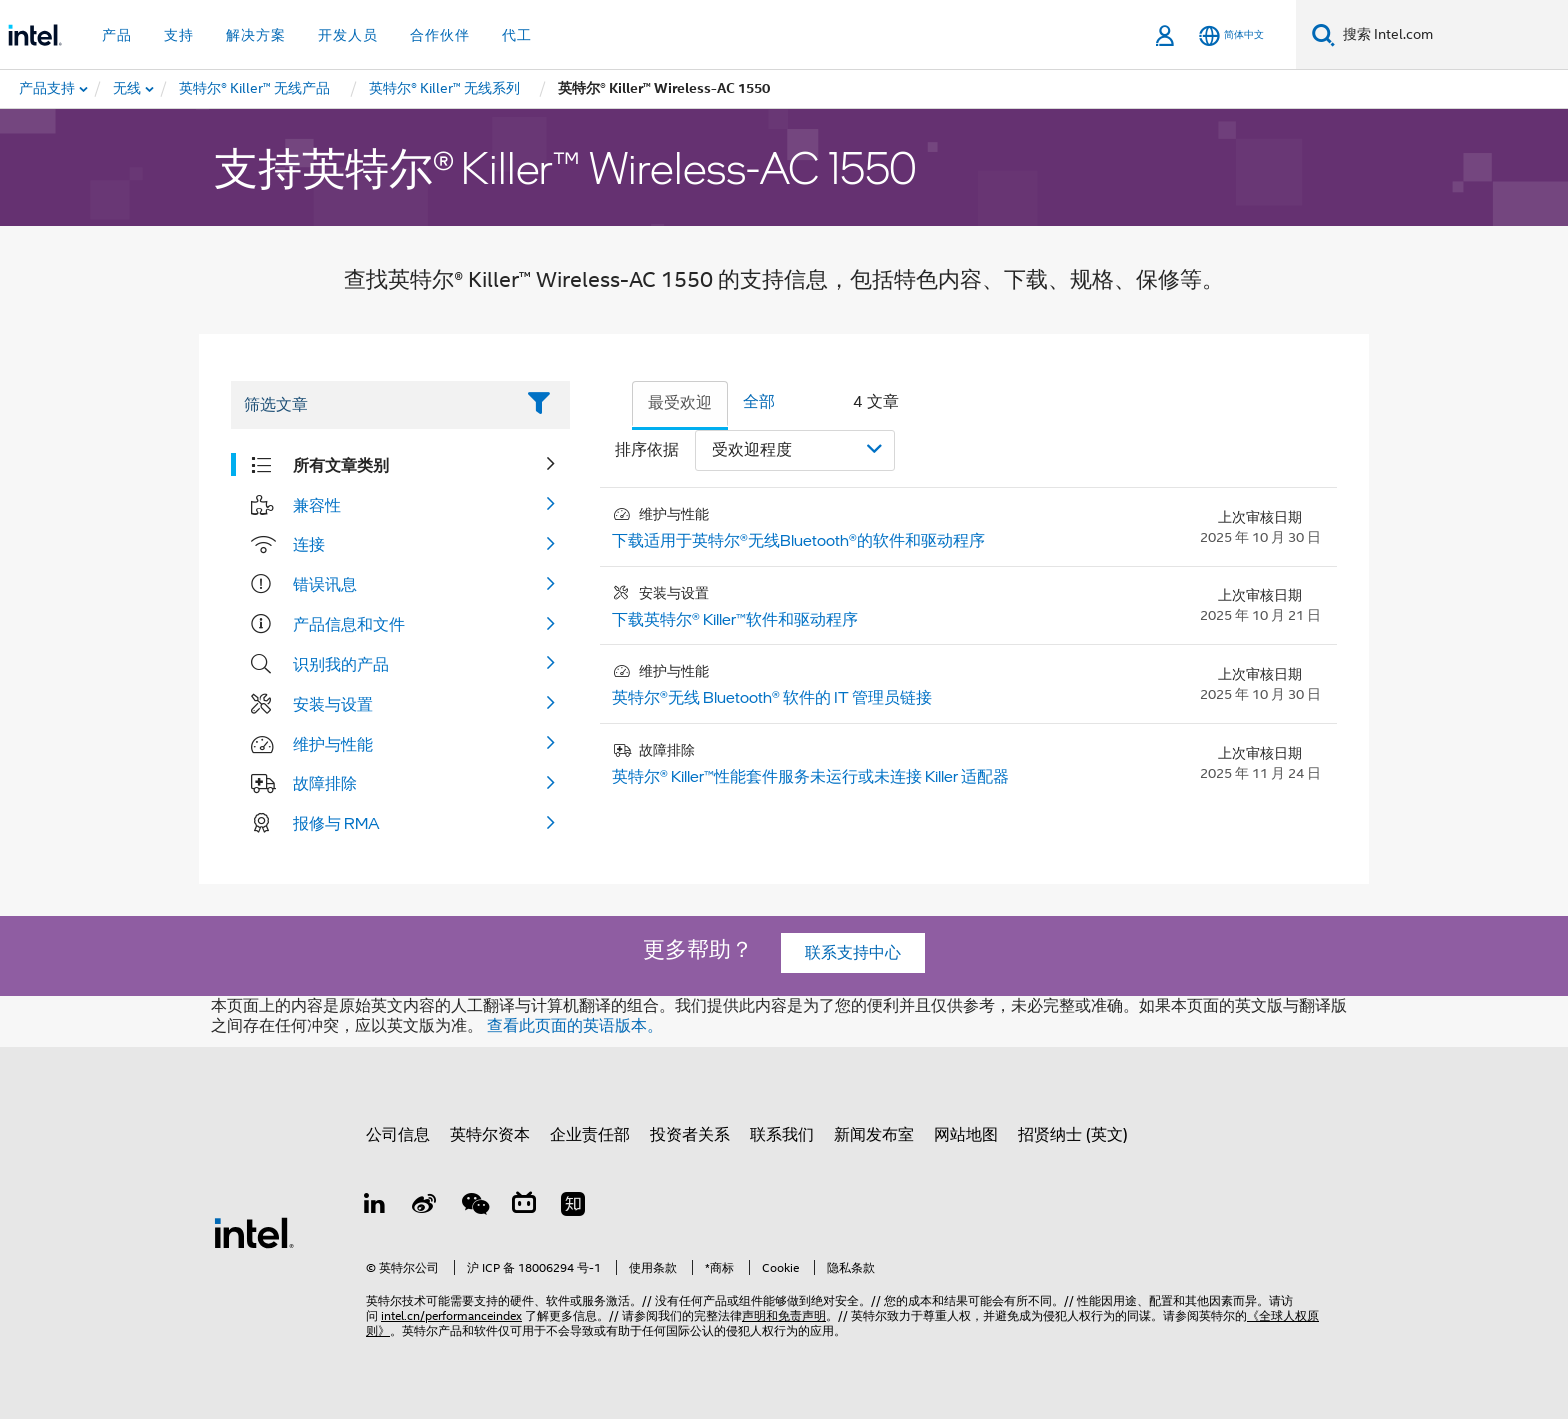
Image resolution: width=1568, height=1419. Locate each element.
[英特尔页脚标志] (254, 1232)
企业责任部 (590, 1135)
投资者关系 (690, 1135)
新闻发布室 (874, 1135)
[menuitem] (128, 89)
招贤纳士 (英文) (1073, 1135)
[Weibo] (425, 1207)
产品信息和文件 (349, 624)
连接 (309, 544)
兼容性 (317, 505)
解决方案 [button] (256, 35)
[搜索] (1323, 34)
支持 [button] (179, 35)
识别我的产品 (341, 664)
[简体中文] (1231, 35)
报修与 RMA (336, 823)
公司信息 (398, 1135)
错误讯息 (325, 584)
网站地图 (966, 1135)
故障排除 (325, 783)
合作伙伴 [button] (440, 35)
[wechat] (474, 1207)
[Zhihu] (573, 1207)
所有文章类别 (341, 465)
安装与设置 (333, 704)
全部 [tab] (759, 402)
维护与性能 (333, 744)
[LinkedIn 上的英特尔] (375, 1207)
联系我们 (782, 1135)
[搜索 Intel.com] (1451, 35)
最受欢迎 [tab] (680, 403)
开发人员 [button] (348, 35)
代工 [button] (517, 35)
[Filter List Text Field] (372, 405)
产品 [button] (117, 35)
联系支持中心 (853, 953)
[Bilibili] (524, 1207)
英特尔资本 (490, 1135)
